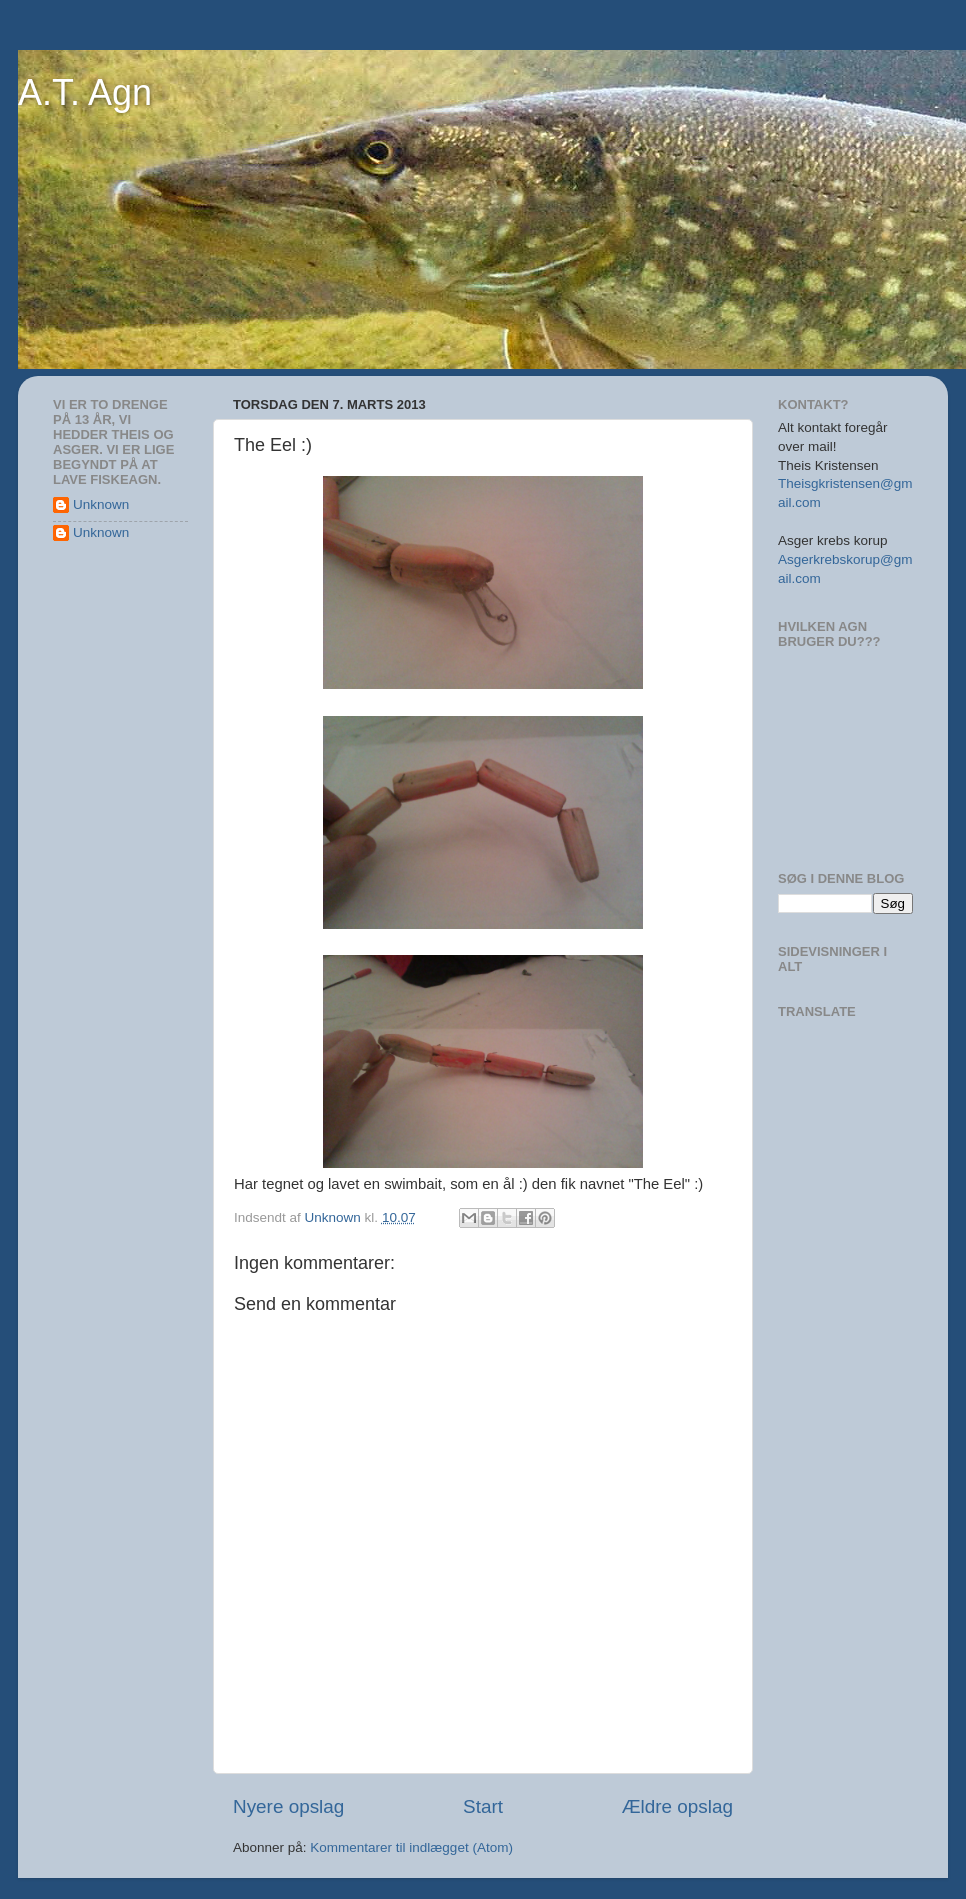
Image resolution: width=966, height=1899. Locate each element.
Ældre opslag (677, 1806)
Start (483, 1806)
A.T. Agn (85, 92)
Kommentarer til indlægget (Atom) (411, 1847)
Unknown (101, 504)
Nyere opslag (288, 1806)
